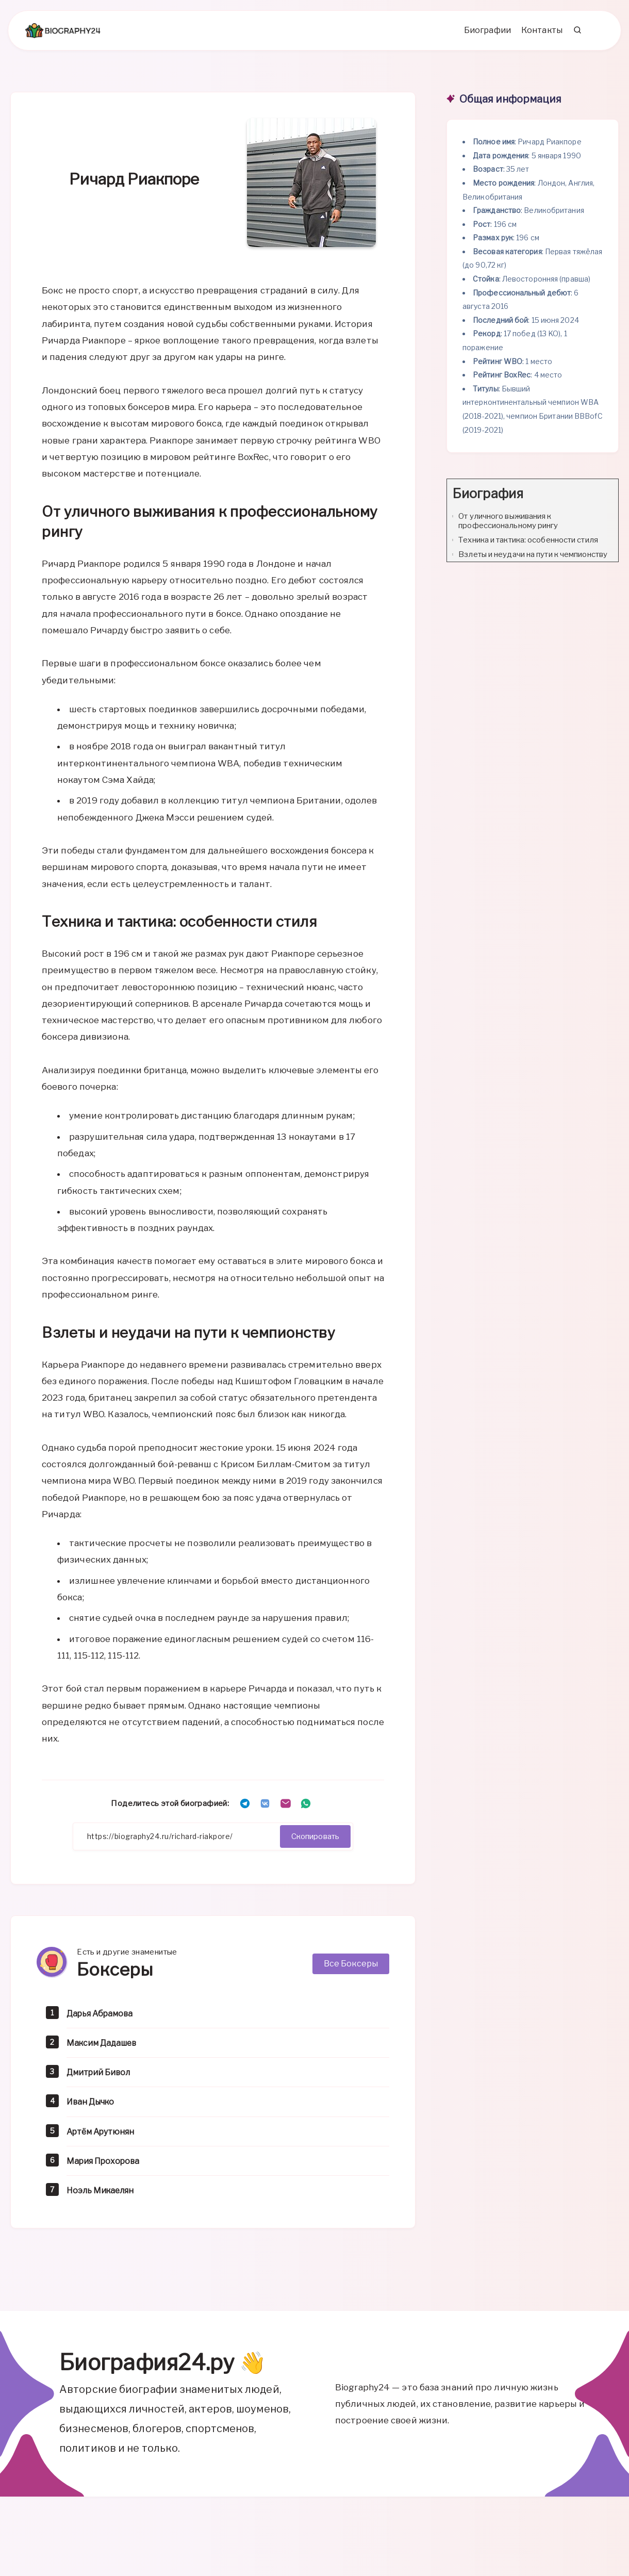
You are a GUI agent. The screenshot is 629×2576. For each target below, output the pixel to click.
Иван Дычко (94, 2108)
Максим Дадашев (106, 2049)
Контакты (538, 36)
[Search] (574, 36)
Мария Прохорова (107, 2167)
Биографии (483, 36)
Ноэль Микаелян (104, 2197)
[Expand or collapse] (606, 501)
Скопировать (311, 1843)
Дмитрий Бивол (102, 2079)
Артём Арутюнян (104, 2138)
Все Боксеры (351, 1971)
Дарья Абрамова (103, 2020)
